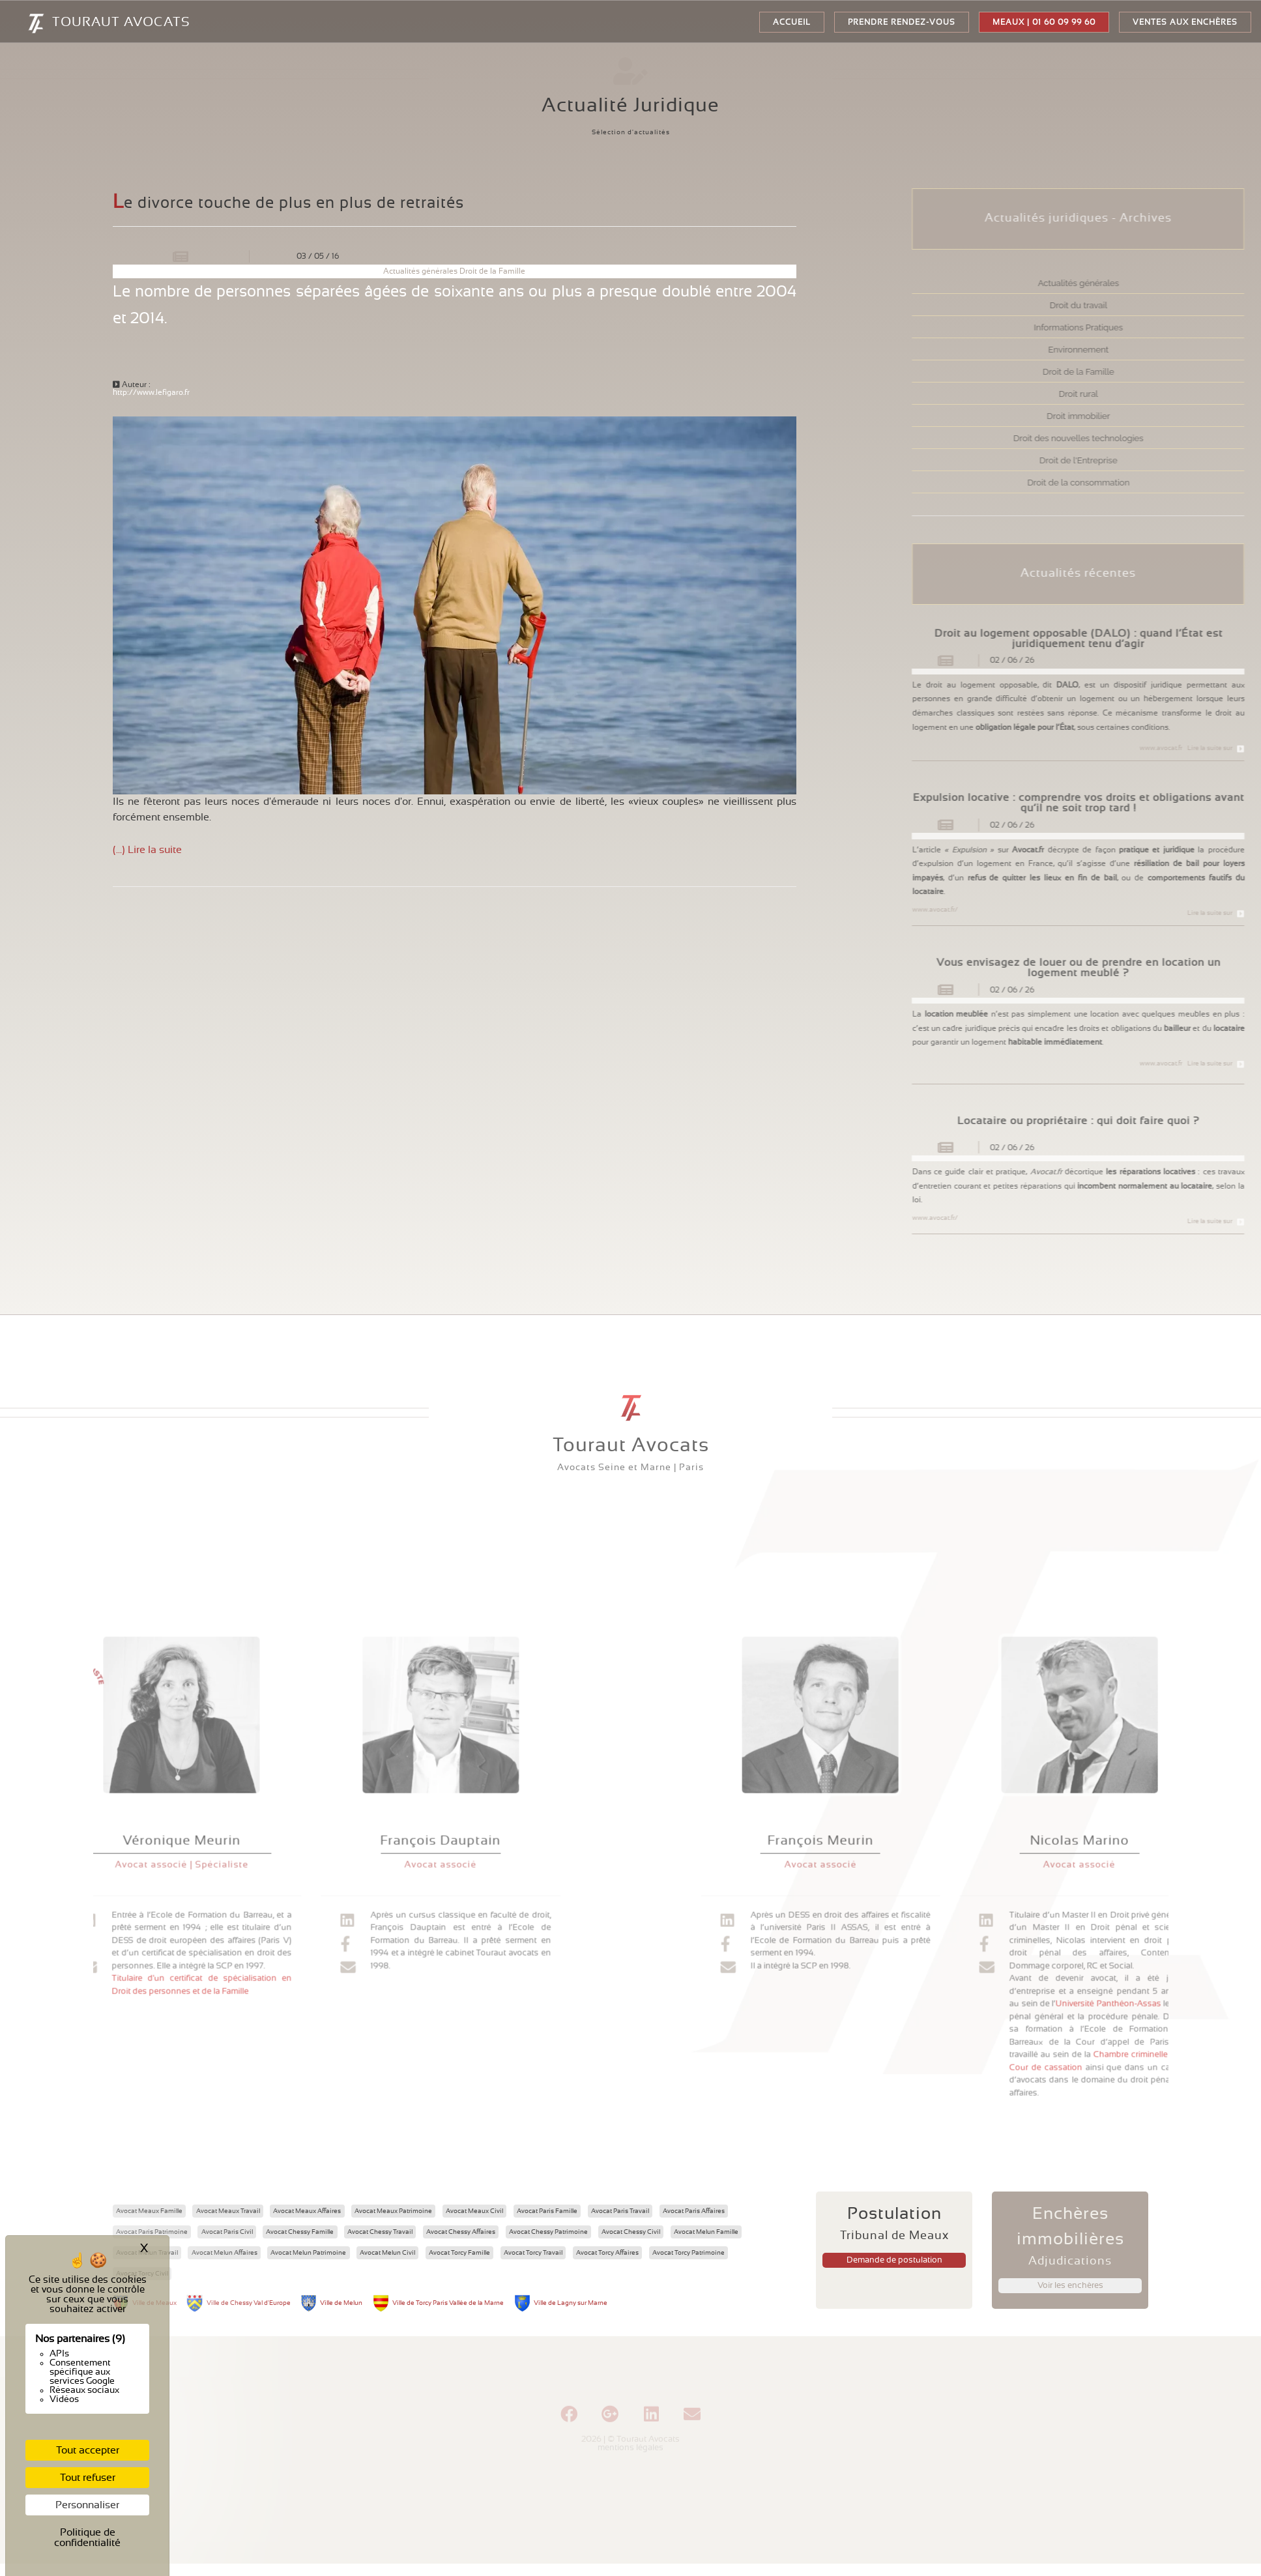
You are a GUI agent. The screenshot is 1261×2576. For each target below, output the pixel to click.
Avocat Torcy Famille (459, 2253)
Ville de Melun (341, 2303)
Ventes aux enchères (1185, 22)
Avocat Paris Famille (547, 2211)
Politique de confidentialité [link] (87, 2537)
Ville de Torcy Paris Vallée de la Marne (448, 2303)
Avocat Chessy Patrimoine (548, 2232)
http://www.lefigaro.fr (150, 392)
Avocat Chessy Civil (631, 2232)
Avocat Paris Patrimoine (152, 2232)
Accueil (792, 22)
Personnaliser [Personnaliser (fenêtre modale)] (87, 2505)
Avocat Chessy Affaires (460, 2232)
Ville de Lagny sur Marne (570, 2303)
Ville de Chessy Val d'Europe (249, 2303)
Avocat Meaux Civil (474, 2211)
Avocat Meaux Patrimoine (393, 2211)
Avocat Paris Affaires (694, 2211)
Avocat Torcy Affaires (607, 2253)
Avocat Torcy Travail (533, 2253)
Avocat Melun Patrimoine (308, 2253)
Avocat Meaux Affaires (307, 2211)
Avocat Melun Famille (706, 2232)
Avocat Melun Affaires (224, 2253)
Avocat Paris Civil (227, 2232)
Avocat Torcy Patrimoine (688, 2253)
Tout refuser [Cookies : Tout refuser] (87, 2477)
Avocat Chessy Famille (300, 2232)
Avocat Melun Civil (387, 2253)
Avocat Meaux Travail (228, 2211)
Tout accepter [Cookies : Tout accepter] (87, 2450)
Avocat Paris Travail (620, 2211)
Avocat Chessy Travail (380, 2232)
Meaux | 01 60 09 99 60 (1044, 22)
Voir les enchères (1070, 2285)
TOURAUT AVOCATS (82, 23)
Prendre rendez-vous (901, 22)
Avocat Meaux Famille (149, 2211)
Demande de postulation (894, 2260)
